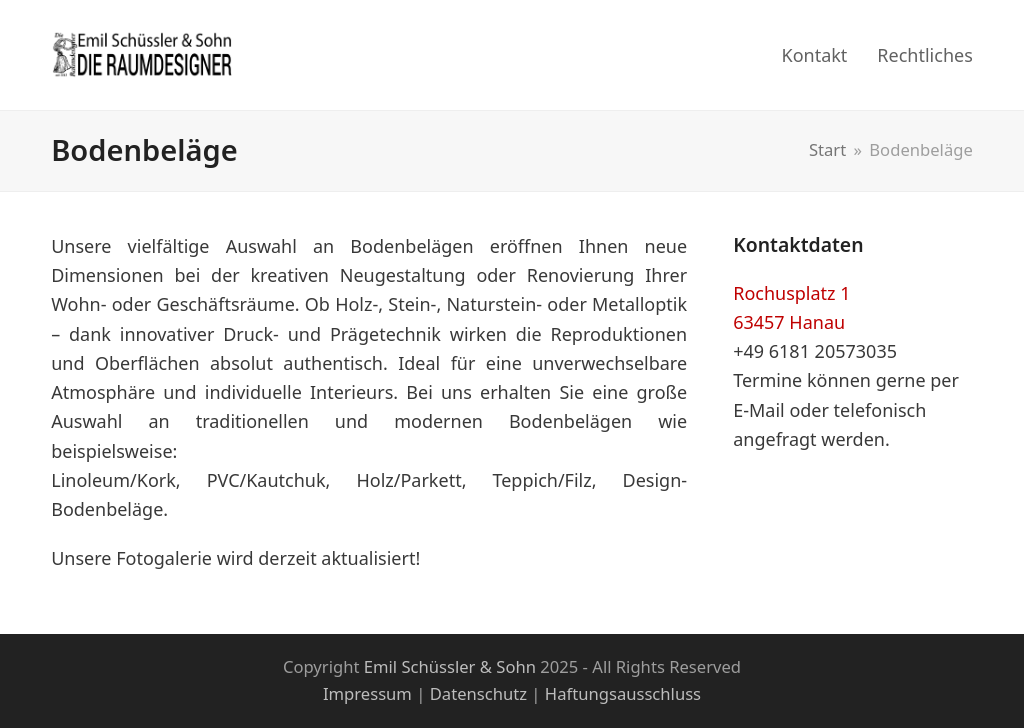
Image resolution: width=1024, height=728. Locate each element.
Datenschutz (478, 693)
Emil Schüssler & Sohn (450, 666)
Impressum (367, 693)
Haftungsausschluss (623, 693)
